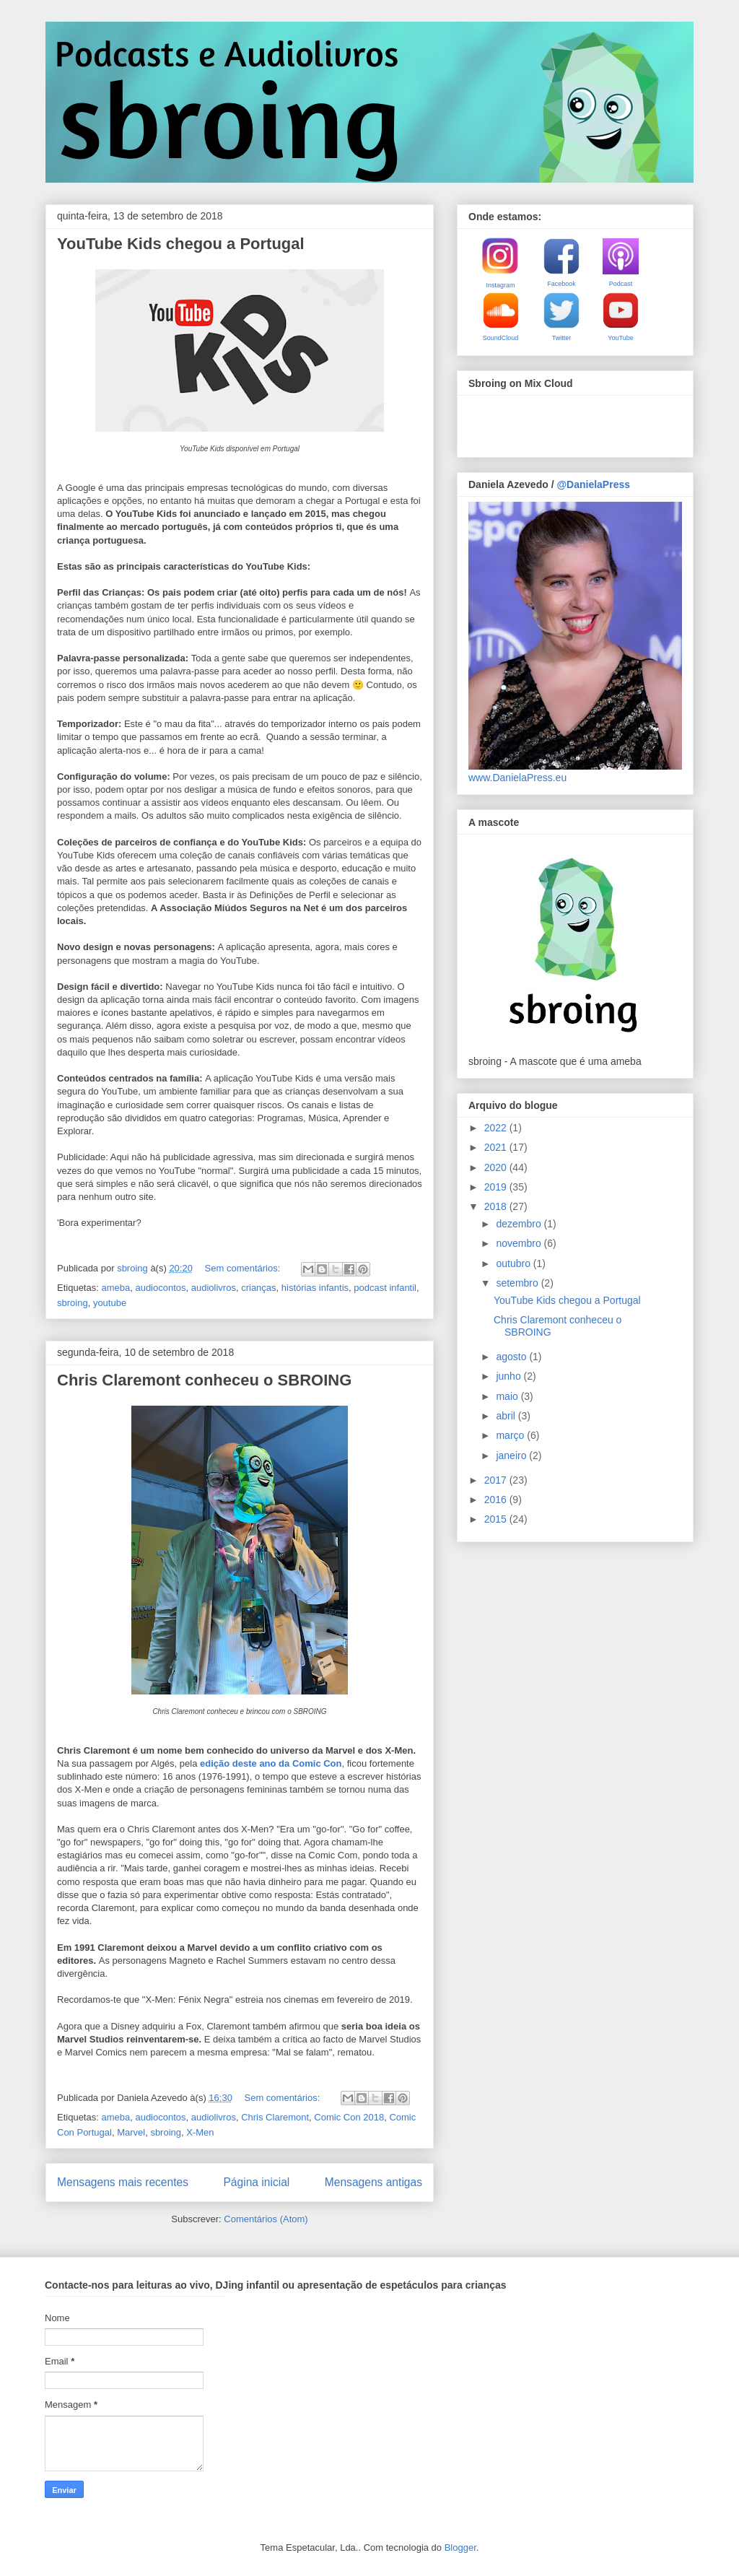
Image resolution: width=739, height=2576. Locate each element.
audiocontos (160, 1287)
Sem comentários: (244, 1268)
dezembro (519, 1224)
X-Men (200, 2132)
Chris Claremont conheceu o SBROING (204, 1380)
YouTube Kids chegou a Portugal (181, 244)
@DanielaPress (593, 484)
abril (506, 1416)
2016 (497, 1499)
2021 (497, 1147)
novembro (519, 1243)
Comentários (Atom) (265, 2219)
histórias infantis (315, 1287)
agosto (512, 1356)
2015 (497, 1519)
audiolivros (213, 1287)
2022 (497, 1127)
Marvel (131, 2132)
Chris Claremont (275, 2117)
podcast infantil (385, 1287)
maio (508, 1396)
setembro (518, 1283)
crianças (258, 1287)
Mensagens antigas (373, 2182)
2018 (497, 1206)
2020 (497, 1167)
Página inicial (256, 2182)
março (511, 1435)
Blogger (460, 2547)
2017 (497, 1480)
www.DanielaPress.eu (517, 777)
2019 (497, 1187)
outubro (514, 1263)
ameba (115, 1287)
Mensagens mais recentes (122, 2182)
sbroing (72, 1302)
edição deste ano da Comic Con (271, 1763)
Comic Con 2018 (349, 2117)
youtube (109, 1302)
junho (509, 1376)
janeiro (512, 1455)
